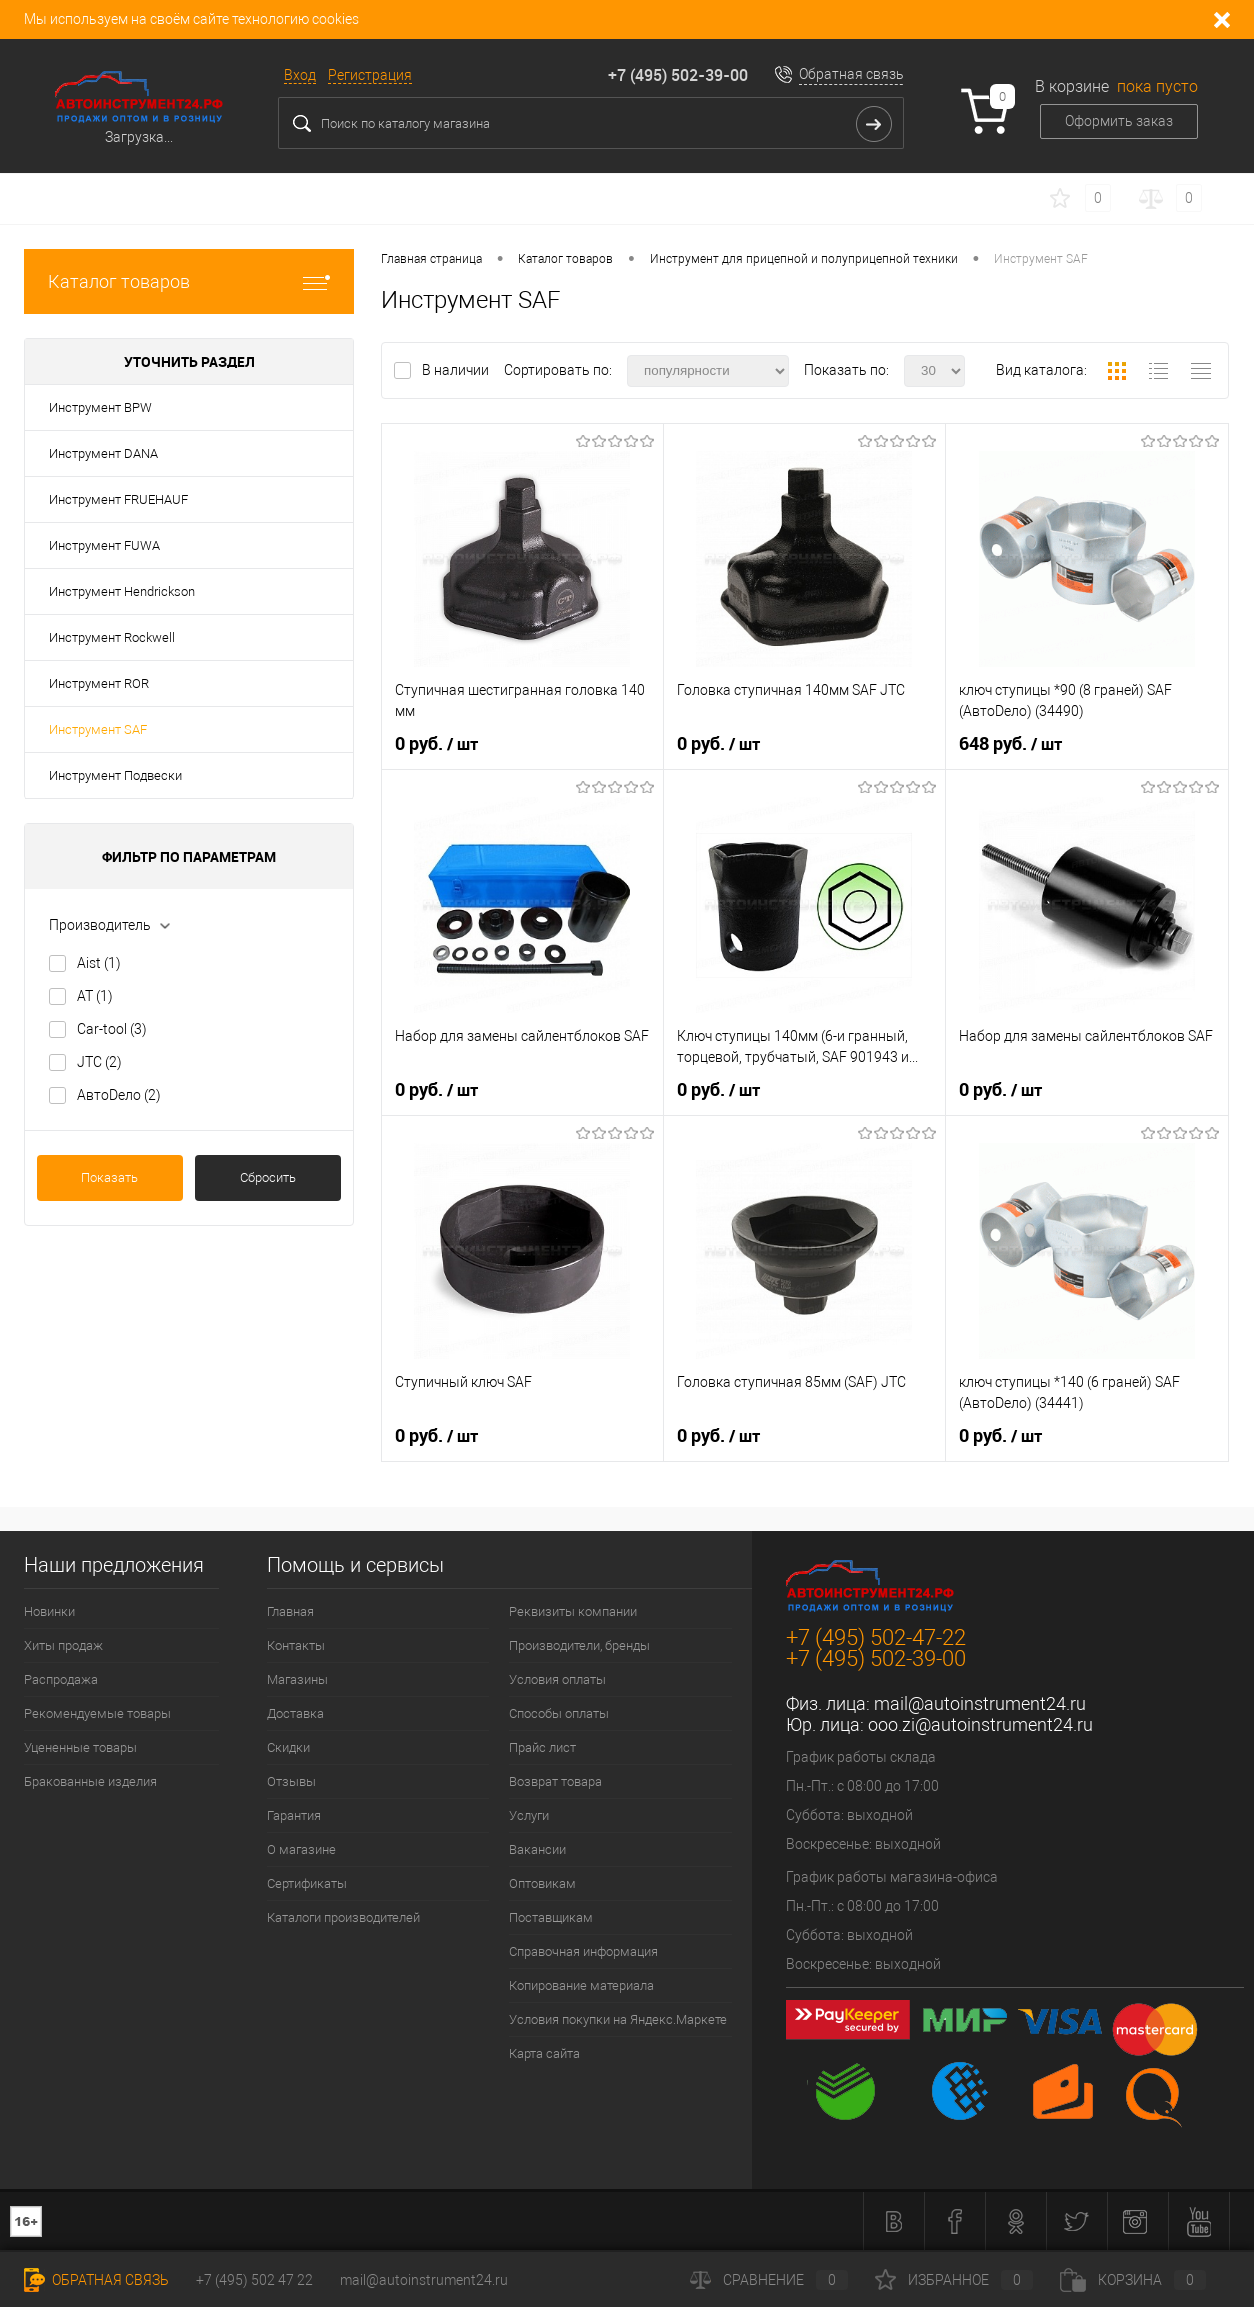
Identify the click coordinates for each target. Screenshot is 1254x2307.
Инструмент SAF (98, 729)
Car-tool (112, 1029)
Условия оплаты (557, 1679)
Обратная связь (851, 74)
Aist (99, 963)
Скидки (288, 1747)
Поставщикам (551, 1917)
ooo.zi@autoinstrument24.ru (980, 1724)
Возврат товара (555, 1781)
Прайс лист (542, 1747)
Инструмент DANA (103, 453)
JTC (99, 1062)
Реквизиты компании (573, 1611)
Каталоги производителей (343, 1917)
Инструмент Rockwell (112, 637)
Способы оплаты (559, 1713)
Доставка (295, 1713)
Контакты (296, 1645)
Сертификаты (307, 1883)
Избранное (954, 2280)
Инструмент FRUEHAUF (118, 499)
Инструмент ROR (99, 683)
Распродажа (61, 1679)
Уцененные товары (80, 1747)
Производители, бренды (579, 1645)
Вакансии (537, 1849)
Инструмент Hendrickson (122, 591)
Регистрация (370, 75)
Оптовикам (542, 1883)
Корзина (1133, 2280)
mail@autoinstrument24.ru (980, 1703)
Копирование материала (581, 1985)
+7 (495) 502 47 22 (254, 2280)
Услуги (529, 1815)
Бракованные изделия (90, 1781)
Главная (290, 1611)
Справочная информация (583, 1951)
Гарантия (294, 1815)
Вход (300, 75)
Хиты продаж (63, 1645)
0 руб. (436, 744)
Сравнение (769, 2280)
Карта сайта (544, 2053)
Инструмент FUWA (104, 545)
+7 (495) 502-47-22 (876, 1637)
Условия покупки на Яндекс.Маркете (618, 2019)
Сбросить (268, 1177)
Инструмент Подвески (115, 775)
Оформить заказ (1119, 121)
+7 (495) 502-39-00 (678, 75)
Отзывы (291, 1781)
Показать (109, 1177)
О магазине (301, 1849)
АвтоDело (119, 1095)
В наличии (457, 370)
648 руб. (1010, 744)
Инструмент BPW (100, 407)
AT (95, 996)
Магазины (297, 1679)
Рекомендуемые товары (97, 1713)
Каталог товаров (189, 281)
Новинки (49, 1611)
